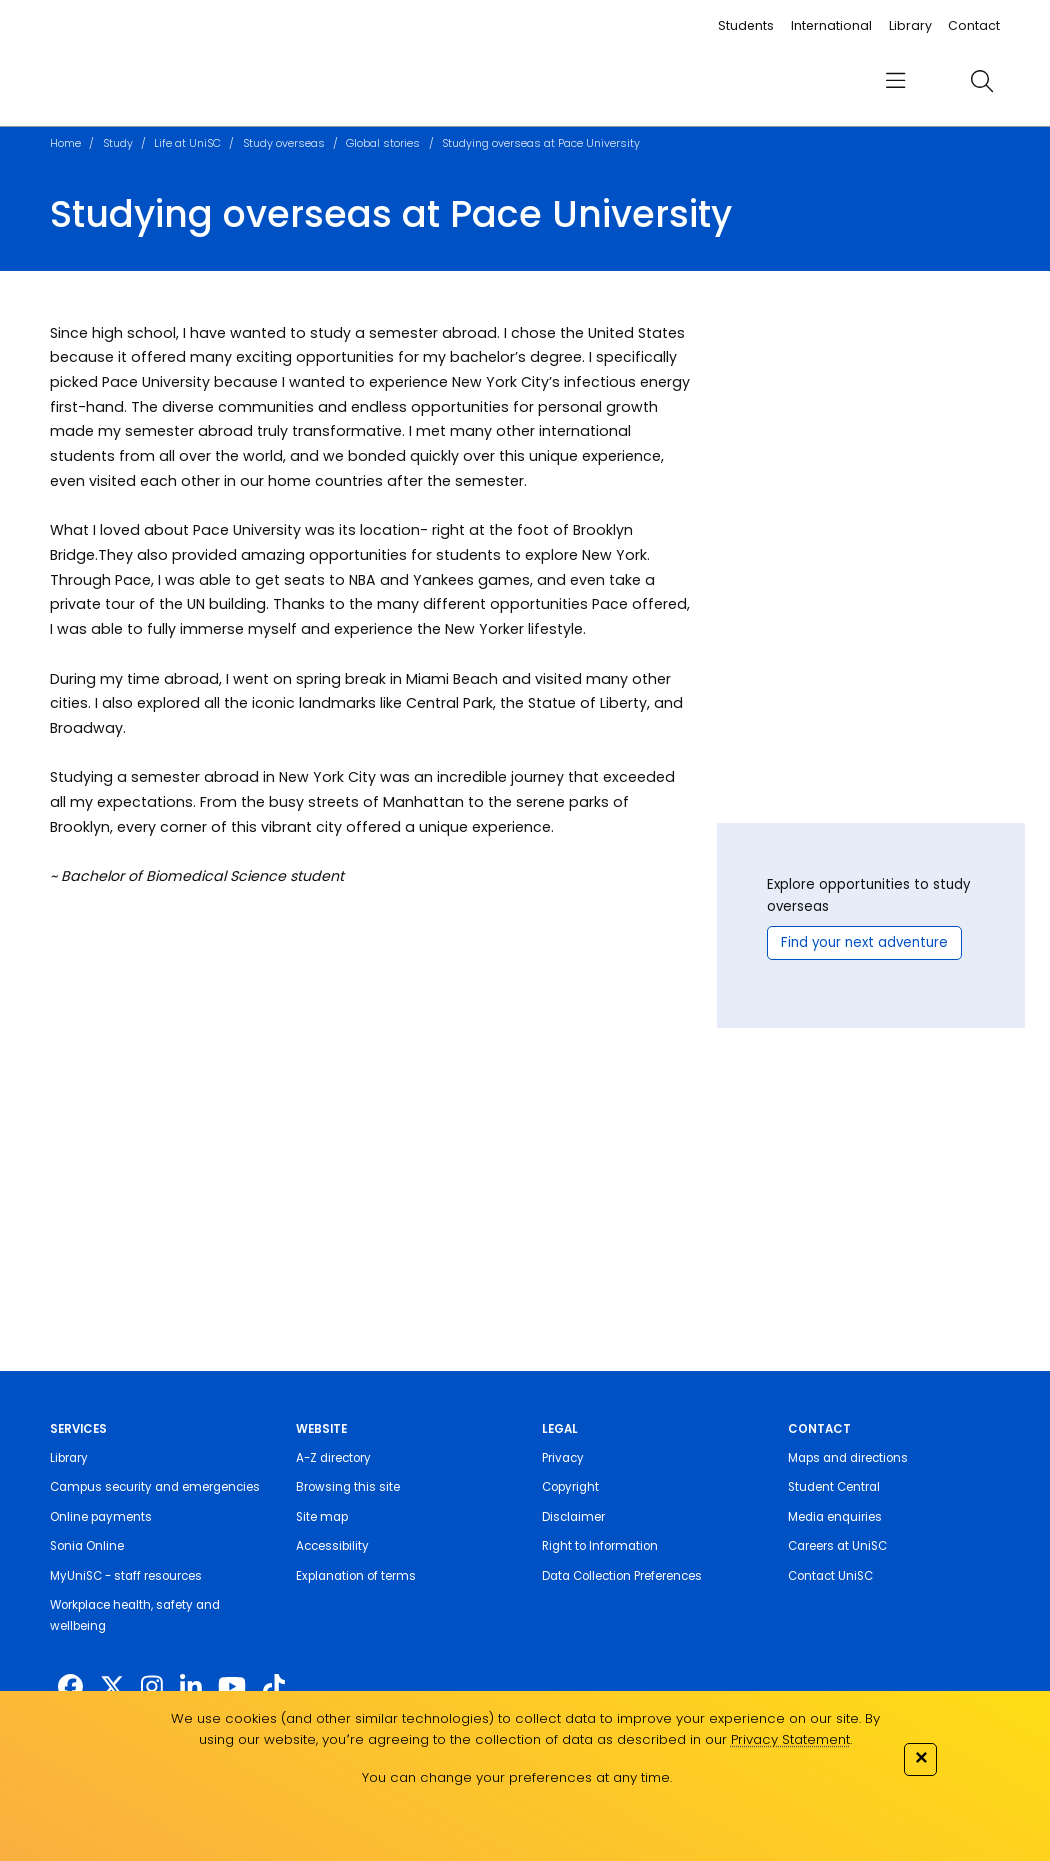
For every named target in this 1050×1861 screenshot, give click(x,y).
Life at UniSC (187, 143)
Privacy (563, 1458)
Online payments (101, 1517)
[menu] (895, 80)
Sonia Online (87, 1546)
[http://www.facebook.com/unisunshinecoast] (70, 1687)
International (831, 25)
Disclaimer (573, 1517)
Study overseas (284, 143)
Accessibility (332, 1546)
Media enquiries (835, 1517)
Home (65, 143)
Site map (322, 1517)
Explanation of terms (356, 1576)
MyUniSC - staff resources (126, 1576)
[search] (982, 81)
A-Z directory (333, 1458)
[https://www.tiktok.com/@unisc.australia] (274, 1687)
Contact (974, 25)
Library (910, 25)
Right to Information (600, 1546)
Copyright (570, 1487)
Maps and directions (848, 1458)
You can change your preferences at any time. (517, 1777)
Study (118, 143)
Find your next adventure (864, 942)
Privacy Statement (790, 1739)
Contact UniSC (830, 1576)
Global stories (383, 143)
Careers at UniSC (837, 1546)
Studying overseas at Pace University (541, 143)
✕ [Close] (921, 1757)
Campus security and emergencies (155, 1487)
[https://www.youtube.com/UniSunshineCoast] (232, 1687)
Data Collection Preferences (622, 1576)
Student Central (834, 1487)
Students (746, 25)
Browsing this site (348, 1487)
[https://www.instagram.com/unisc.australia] (152, 1687)
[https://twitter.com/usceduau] (112, 1687)
